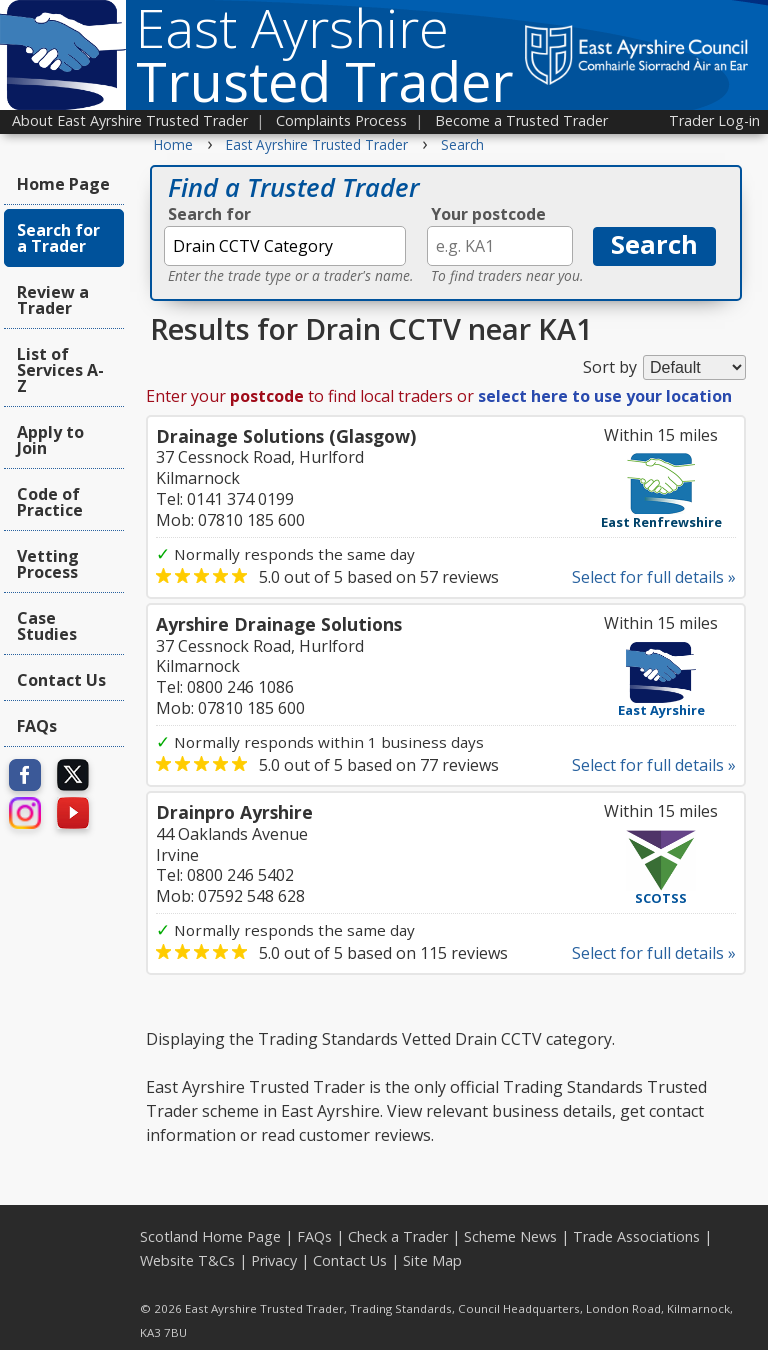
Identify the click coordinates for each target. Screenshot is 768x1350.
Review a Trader (53, 300)
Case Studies (47, 626)
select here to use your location (605, 396)
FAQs (37, 726)
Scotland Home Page (210, 1236)
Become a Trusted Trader (521, 120)
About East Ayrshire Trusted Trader (130, 120)
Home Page (63, 184)
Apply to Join (50, 440)
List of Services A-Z (60, 370)
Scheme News (510, 1236)
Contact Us (61, 680)
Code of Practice (50, 502)
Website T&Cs (187, 1260)
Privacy (274, 1260)
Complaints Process (341, 120)
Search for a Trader (58, 238)
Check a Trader (398, 1236)
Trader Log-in (714, 120)
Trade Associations (636, 1236)
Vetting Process (48, 564)
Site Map (432, 1260)
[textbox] (285, 246)
